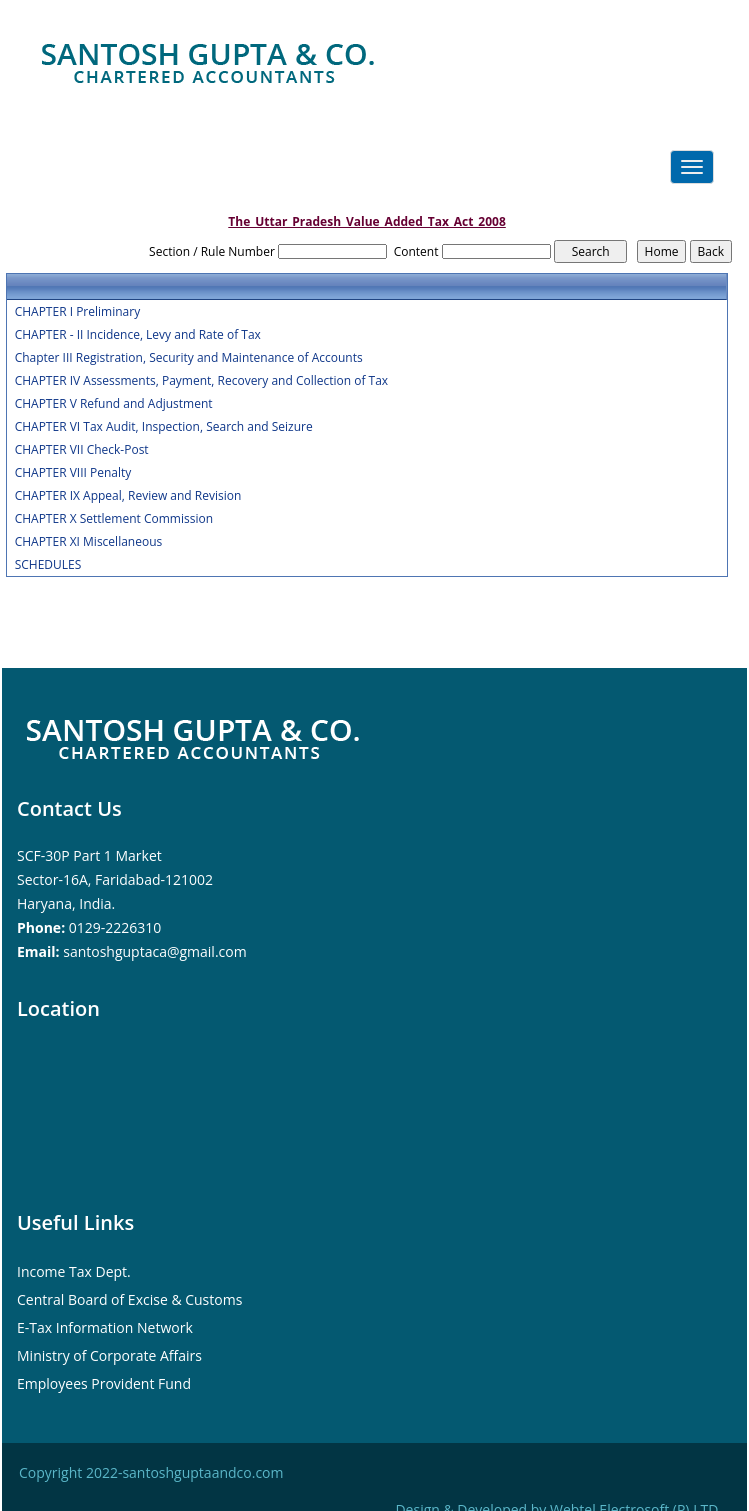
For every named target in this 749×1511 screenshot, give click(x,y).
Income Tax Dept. (74, 1271)
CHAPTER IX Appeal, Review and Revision (128, 496)
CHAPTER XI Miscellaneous (89, 542)
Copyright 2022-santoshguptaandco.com (151, 1472)
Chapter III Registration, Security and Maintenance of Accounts (189, 358)
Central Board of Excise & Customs (129, 1299)
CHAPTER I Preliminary (77, 312)
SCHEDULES (48, 565)
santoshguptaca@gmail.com (154, 951)
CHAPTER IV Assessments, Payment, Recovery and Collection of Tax (202, 381)
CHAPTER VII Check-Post (82, 450)
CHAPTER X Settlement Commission (114, 519)
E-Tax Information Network (105, 1327)
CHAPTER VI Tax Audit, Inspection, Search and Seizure (164, 427)
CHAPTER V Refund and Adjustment (114, 404)
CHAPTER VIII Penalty (73, 473)
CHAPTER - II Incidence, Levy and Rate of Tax (138, 335)
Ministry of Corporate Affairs (109, 1355)
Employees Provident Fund (104, 1383)
